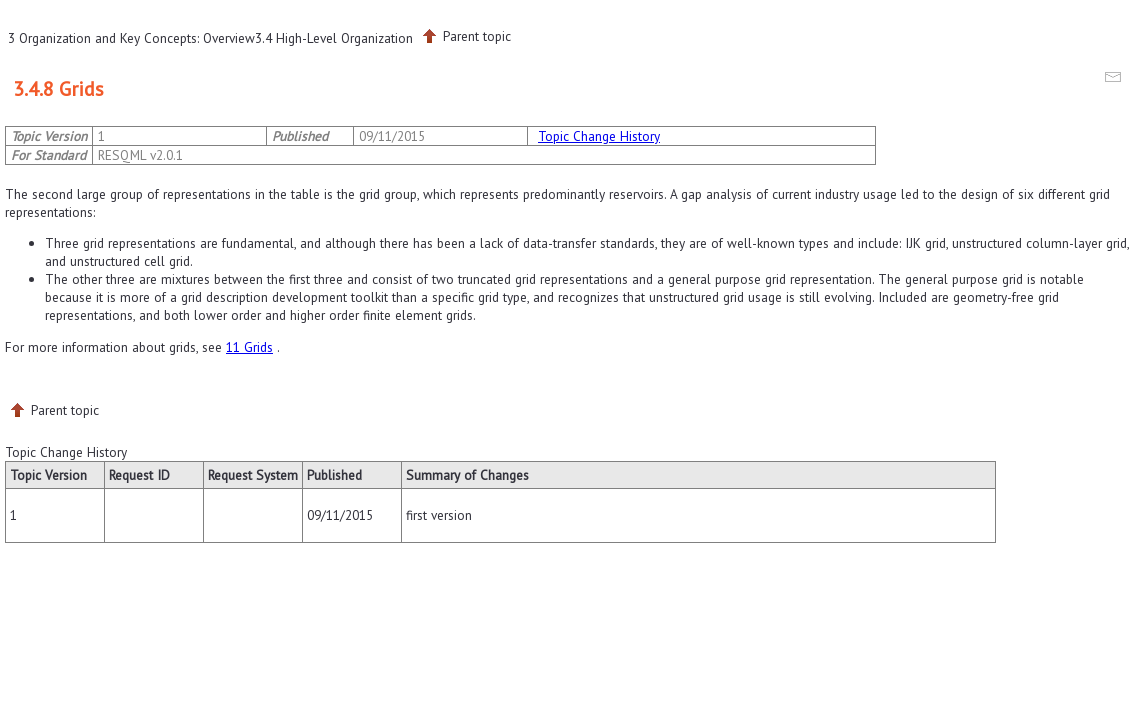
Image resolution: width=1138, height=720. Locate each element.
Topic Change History (599, 136)
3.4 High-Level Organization (334, 38)
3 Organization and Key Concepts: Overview (131, 38)
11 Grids (249, 347)
